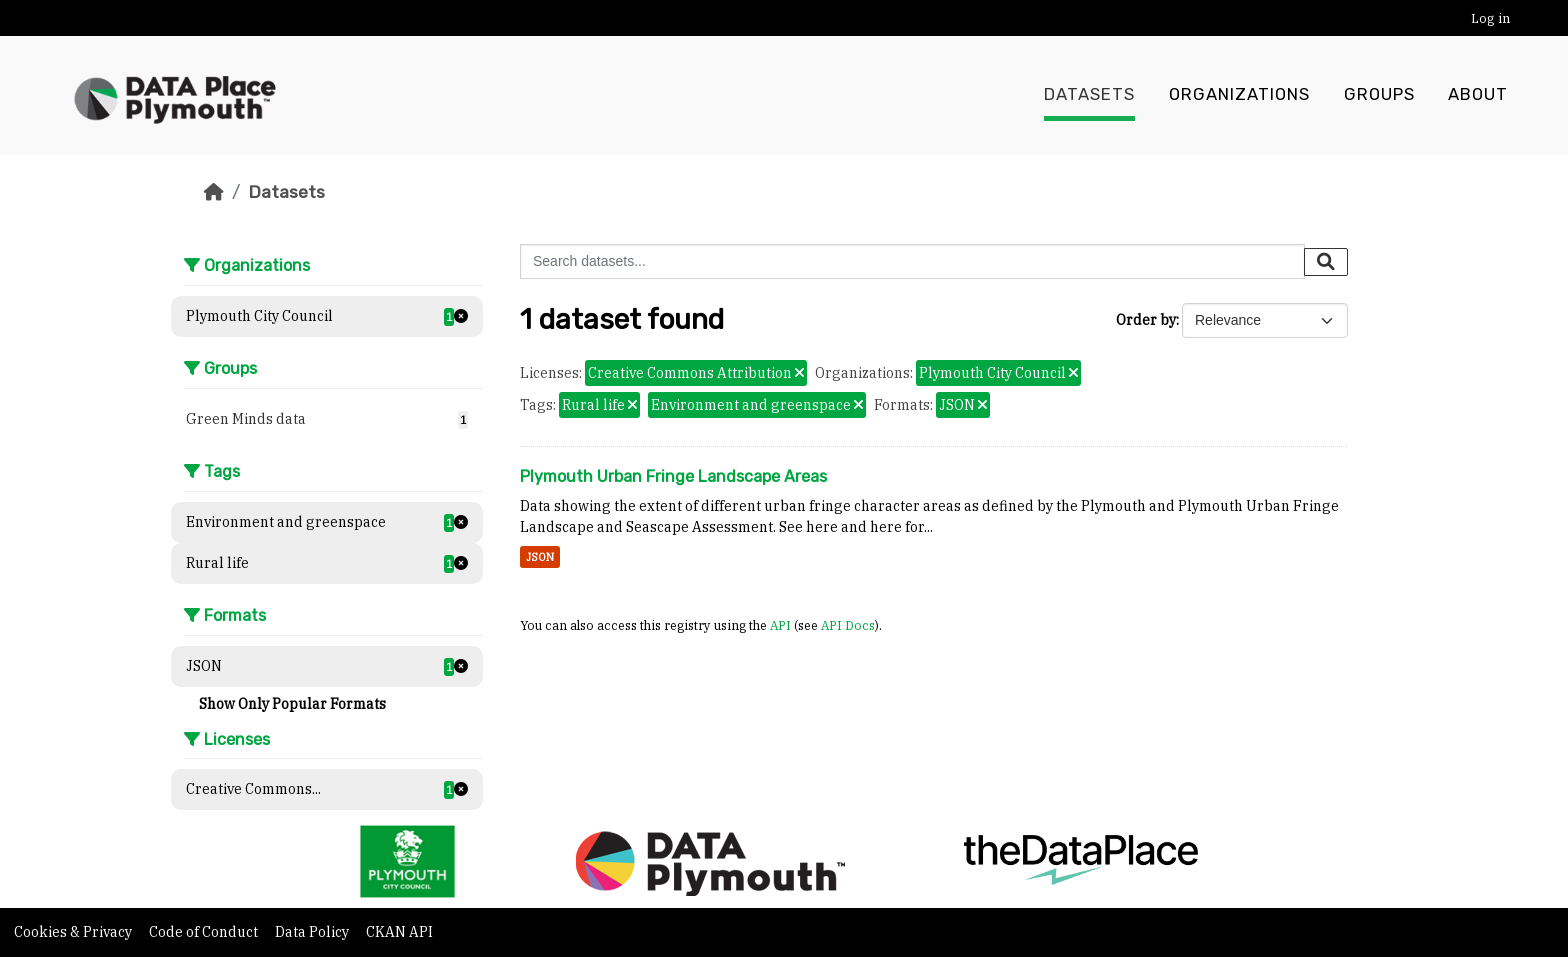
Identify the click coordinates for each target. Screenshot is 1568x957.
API (780, 625)
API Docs (848, 625)
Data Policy (313, 932)
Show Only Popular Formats (292, 704)
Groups (1379, 95)
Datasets (1089, 95)
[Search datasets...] (912, 261)
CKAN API (399, 932)
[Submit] (1326, 262)
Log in (1490, 18)
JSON (540, 557)
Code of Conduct (205, 932)
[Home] (214, 192)
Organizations (1239, 95)
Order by (1146, 320)
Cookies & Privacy (74, 932)
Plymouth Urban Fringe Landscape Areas (673, 476)
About (1478, 95)
